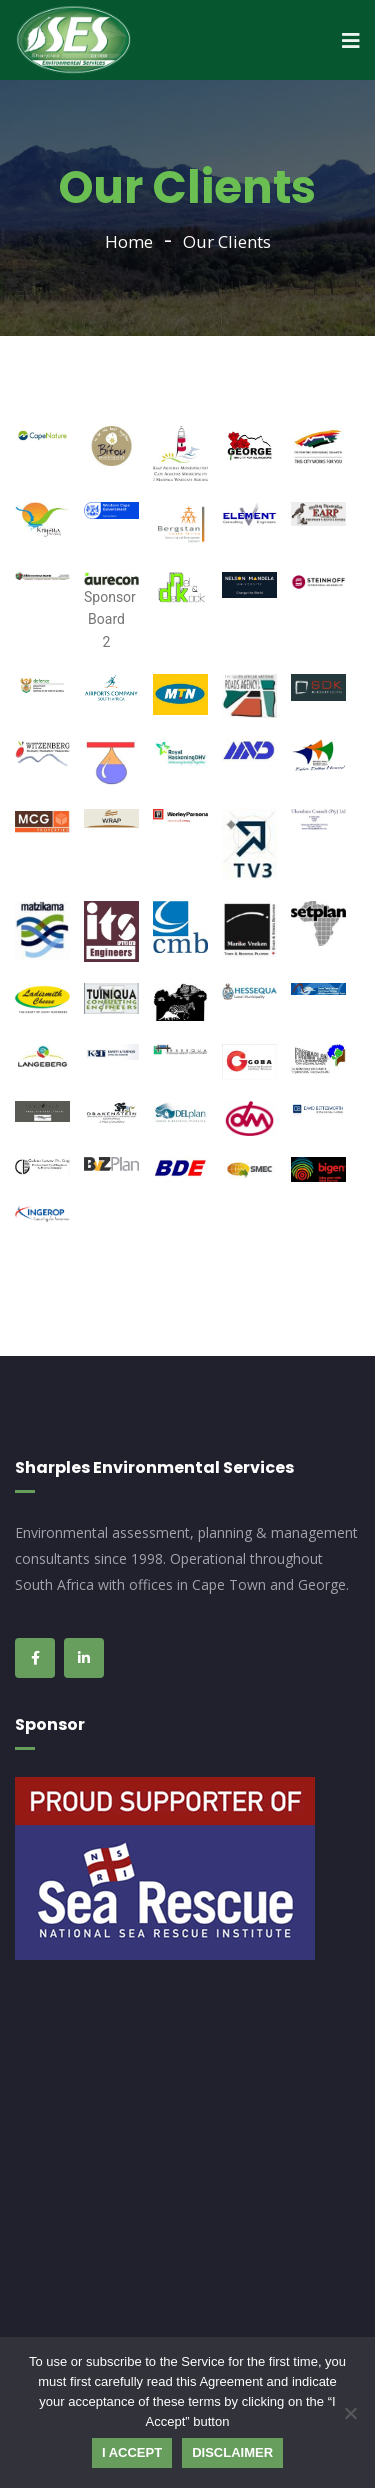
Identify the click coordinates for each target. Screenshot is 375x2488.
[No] (350, 2413)
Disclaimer (232, 2452)
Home (129, 241)
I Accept (132, 2452)
